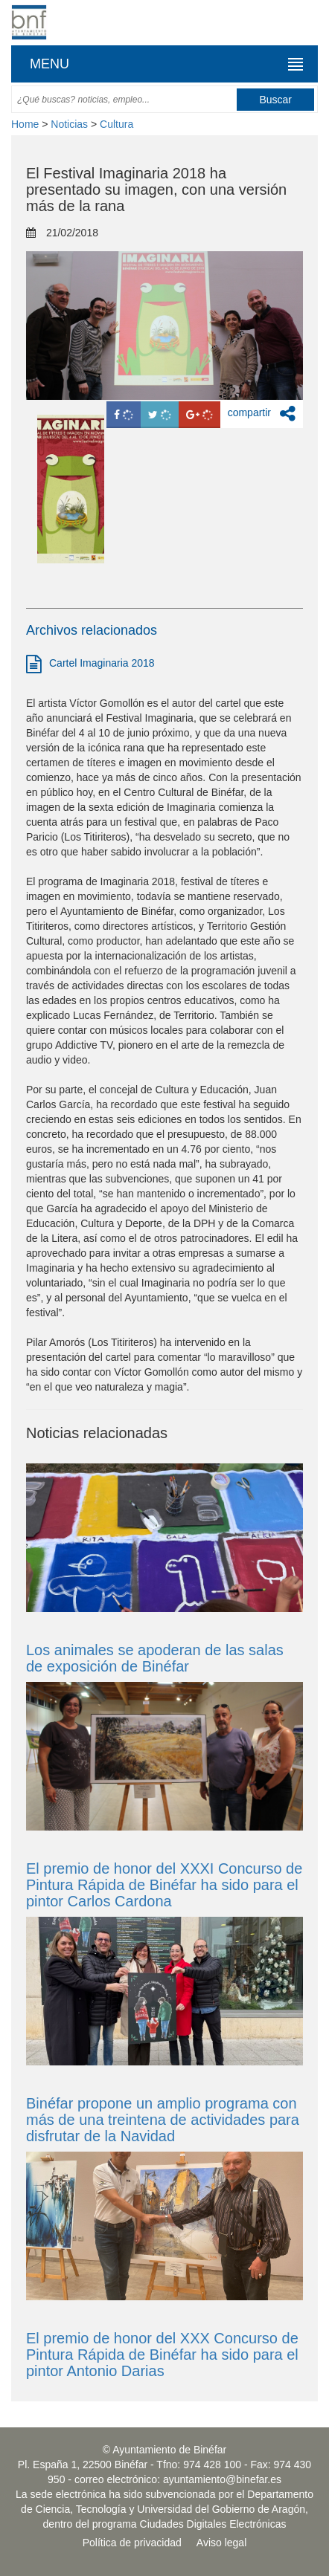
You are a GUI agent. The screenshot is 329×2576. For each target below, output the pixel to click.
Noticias (69, 124)
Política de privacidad (132, 2543)
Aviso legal (221, 2543)
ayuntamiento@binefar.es (222, 2479)
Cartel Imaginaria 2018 (90, 664)
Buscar (275, 100)
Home (25, 124)
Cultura (116, 124)
